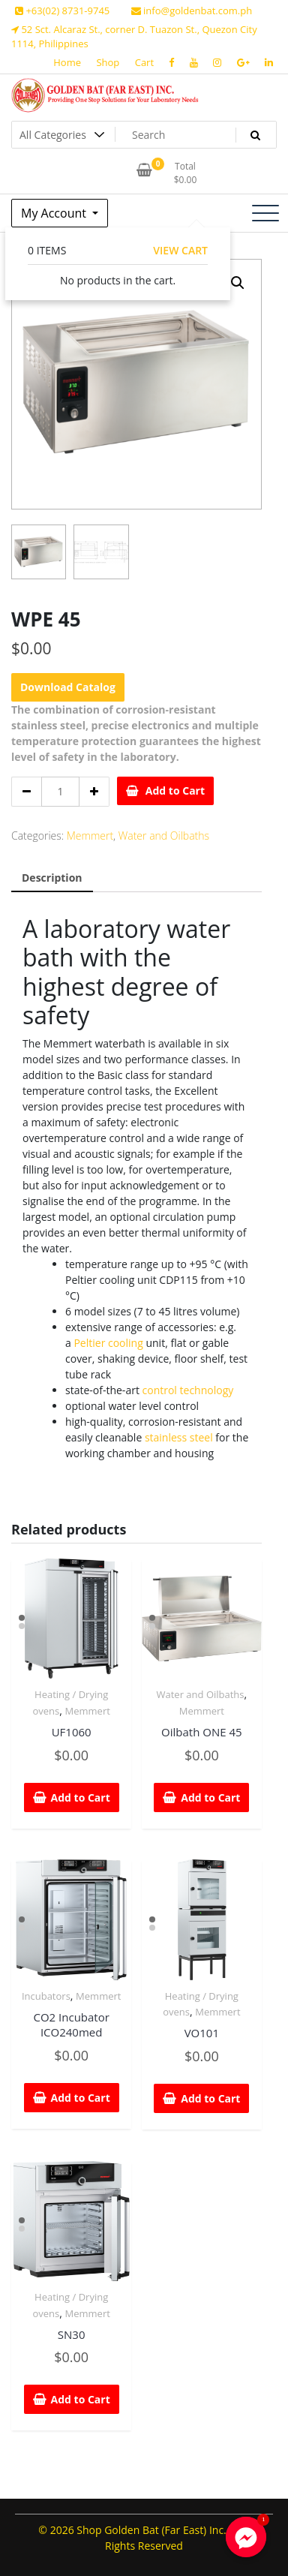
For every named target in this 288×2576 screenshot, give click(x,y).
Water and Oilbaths (163, 835)
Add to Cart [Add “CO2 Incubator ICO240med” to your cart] (80, 2098)
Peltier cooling (108, 1343)
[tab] (52, 878)
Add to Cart (175, 790)
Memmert (90, 835)
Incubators (46, 1996)
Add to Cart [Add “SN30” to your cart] (80, 2399)
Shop (107, 62)
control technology (188, 1390)
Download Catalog (68, 687)
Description (52, 877)
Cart (144, 62)
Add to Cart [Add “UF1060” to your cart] (80, 1797)
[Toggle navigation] (265, 213)
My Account (55, 213)
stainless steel (179, 1437)
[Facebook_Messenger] (246, 2537)
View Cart (180, 250)
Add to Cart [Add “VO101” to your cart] (210, 2098)
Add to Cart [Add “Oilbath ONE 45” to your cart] (210, 1797)
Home (67, 62)
